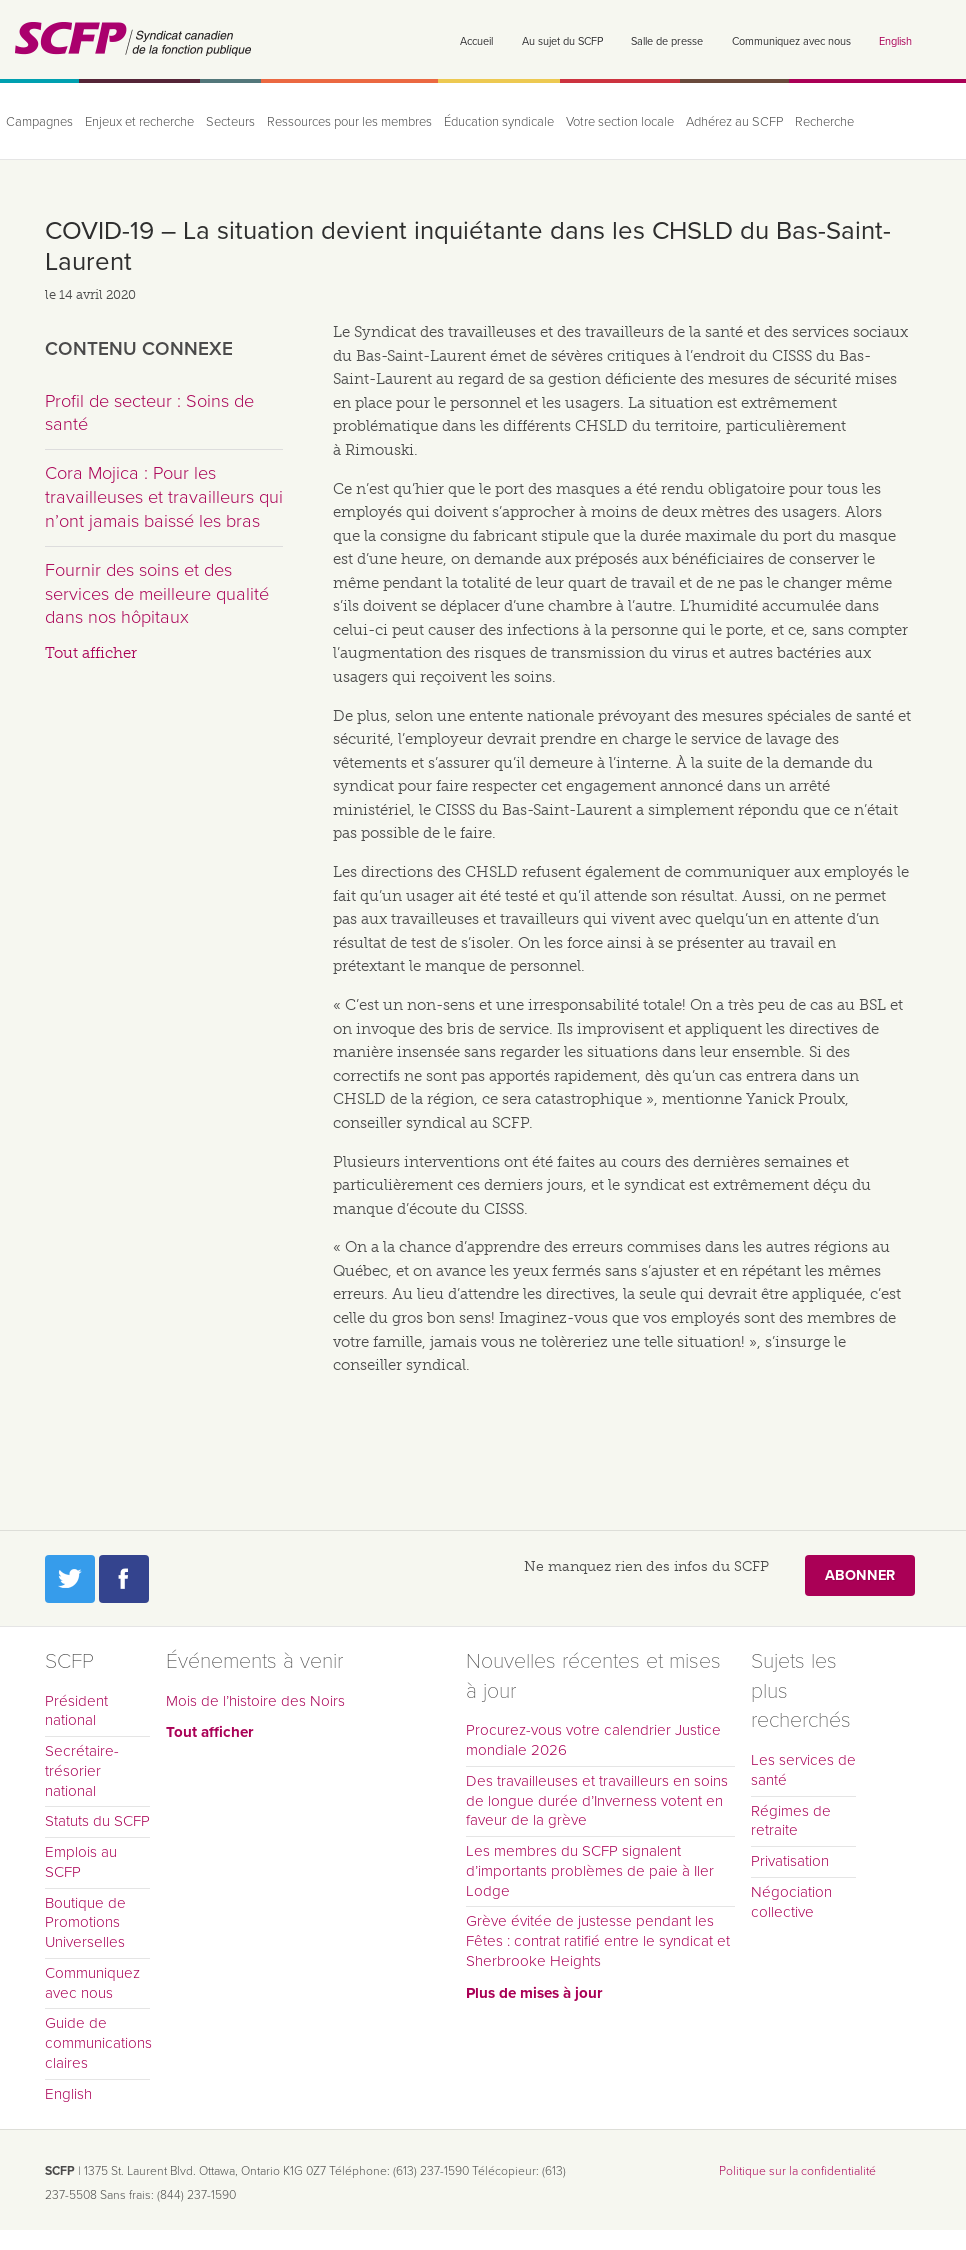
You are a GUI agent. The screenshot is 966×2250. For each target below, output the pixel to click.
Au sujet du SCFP (562, 41)
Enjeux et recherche (139, 122)
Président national (76, 1711)
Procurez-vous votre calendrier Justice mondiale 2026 (593, 1740)
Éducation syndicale (499, 122)
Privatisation (790, 1861)
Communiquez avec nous (791, 41)
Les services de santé (803, 1770)
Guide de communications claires (97, 2043)
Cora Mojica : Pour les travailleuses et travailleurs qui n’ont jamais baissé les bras (164, 496)
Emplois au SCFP (81, 1862)
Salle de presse (667, 41)
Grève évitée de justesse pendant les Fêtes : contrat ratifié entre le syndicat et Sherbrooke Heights (598, 1941)
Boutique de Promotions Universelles (85, 1923)
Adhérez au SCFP (734, 122)
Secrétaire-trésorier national (82, 1771)
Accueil (476, 41)
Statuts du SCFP (97, 1821)
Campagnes (39, 122)
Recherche (824, 122)
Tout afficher (91, 653)
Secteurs (230, 122)
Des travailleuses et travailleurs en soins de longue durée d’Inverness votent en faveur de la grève (597, 1801)
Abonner (860, 1575)
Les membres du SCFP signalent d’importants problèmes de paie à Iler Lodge (590, 1871)
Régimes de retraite (791, 1821)
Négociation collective (791, 1902)
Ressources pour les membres (349, 122)
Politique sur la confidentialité (797, 2171)
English (895, 41)
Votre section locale (620, 122)
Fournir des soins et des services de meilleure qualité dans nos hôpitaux (157, 593)
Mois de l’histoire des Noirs (255, 1701)
